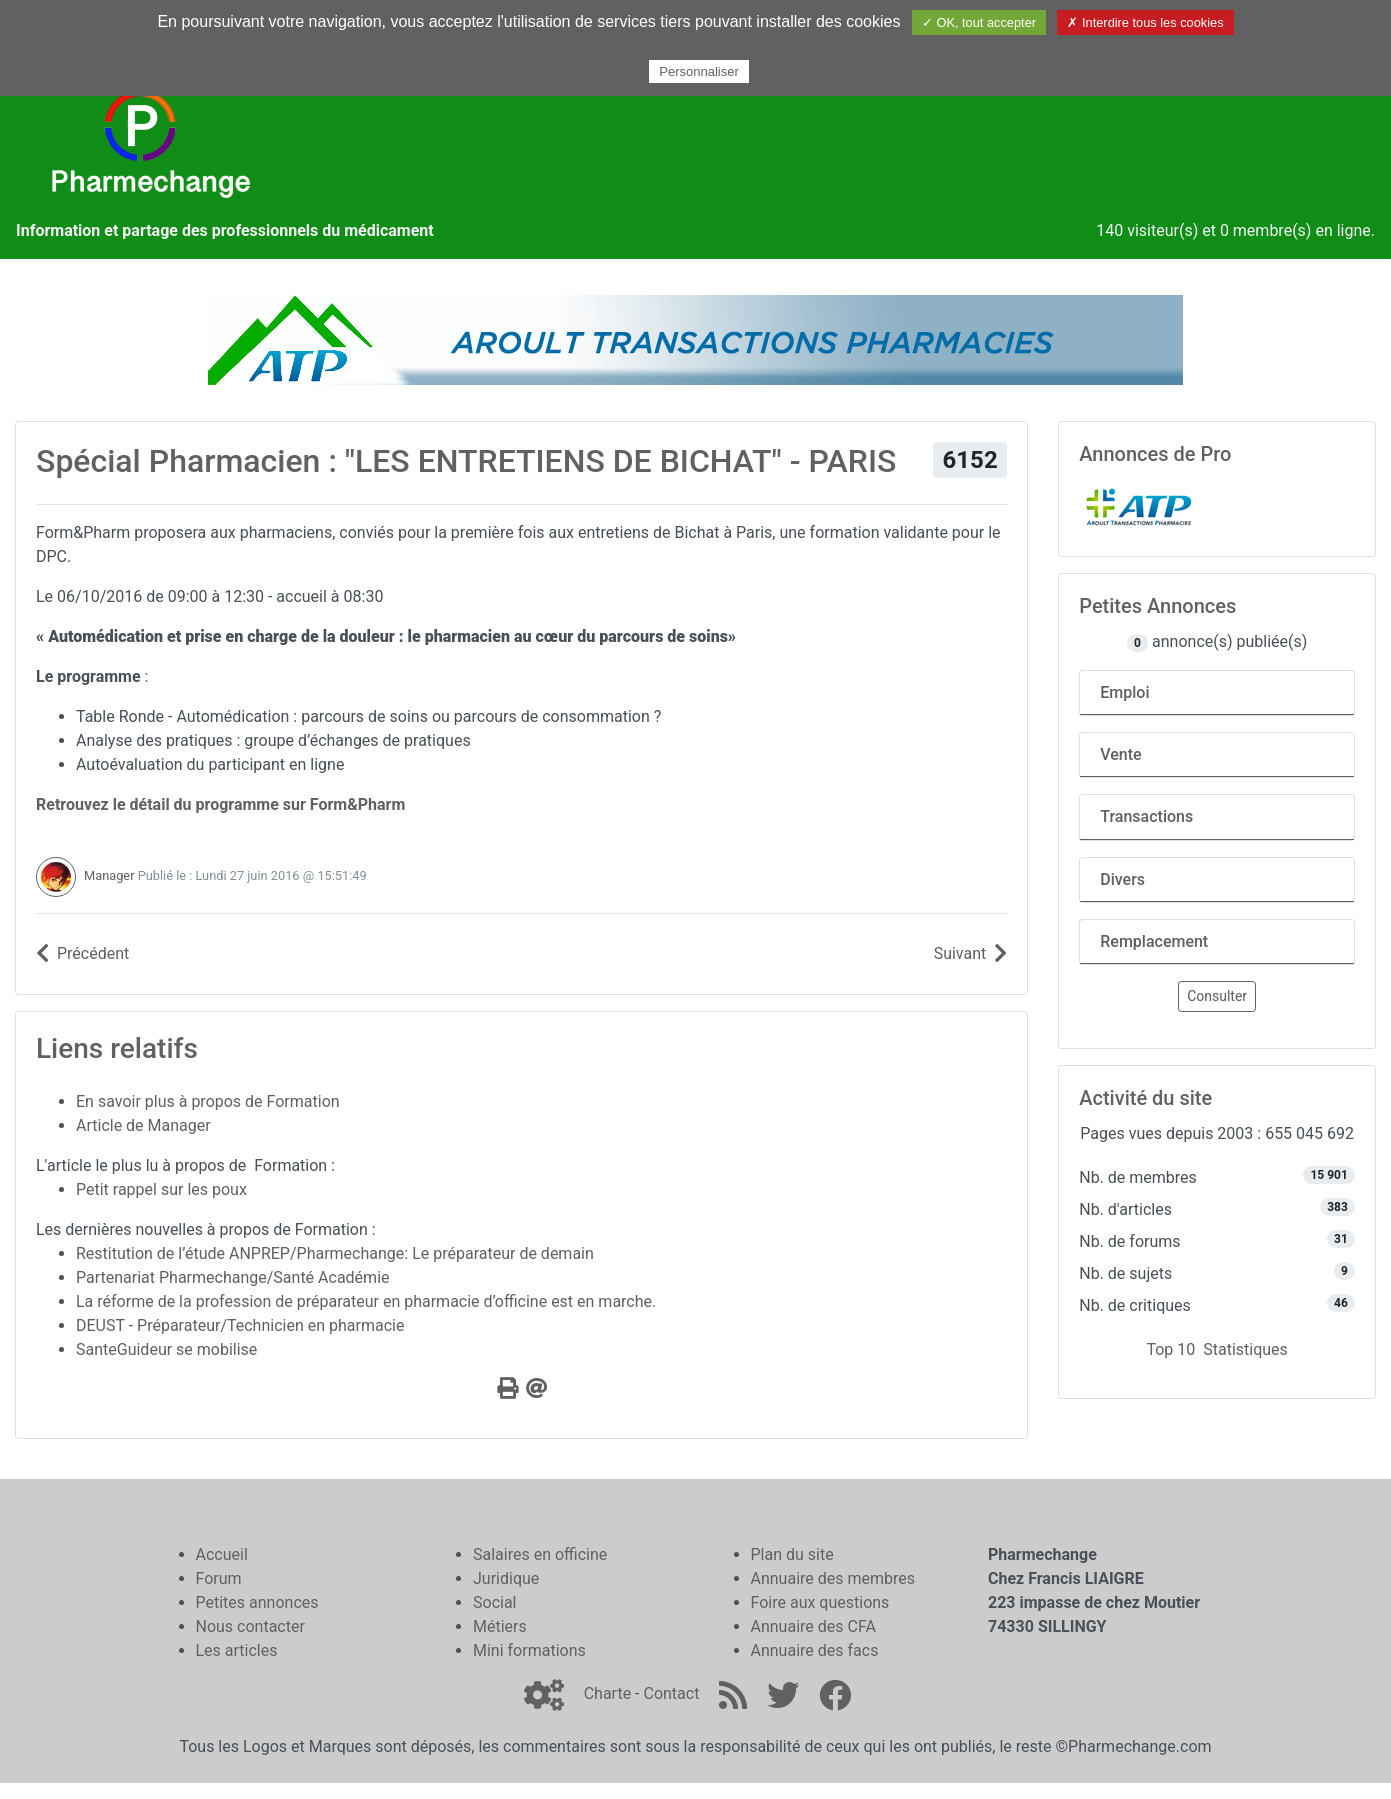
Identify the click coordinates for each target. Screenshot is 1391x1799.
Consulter (1217, 996)
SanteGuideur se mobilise (166, 1349)
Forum (219, 1578)
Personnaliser (699, 71)
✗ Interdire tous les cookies (1145, 22)
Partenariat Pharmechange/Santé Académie (233, 1277)
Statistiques (1245, 1349)
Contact (671, 1693)
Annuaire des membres (833, 1578)
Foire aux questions (820, 1602)
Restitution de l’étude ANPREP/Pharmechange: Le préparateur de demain (335, 1253)
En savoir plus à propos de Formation (208, 1101)
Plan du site (792, 1554)
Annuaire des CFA (813, 1626)
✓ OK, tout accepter (979, 22)
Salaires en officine (540, 1554)
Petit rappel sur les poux (161, 1189)
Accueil (222, 1554)
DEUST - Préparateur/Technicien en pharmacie (240, 1325)
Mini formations (529, 1650)
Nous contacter (250, 1626)
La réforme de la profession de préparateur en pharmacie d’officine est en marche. (366, 1301)
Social (494, 1602)
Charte (607, 1693)
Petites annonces (257, 1602)
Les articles (237, 1650)
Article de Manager (143, 1125)
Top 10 (1170, 1349)
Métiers (500, 1626)
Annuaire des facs (815, 1650)
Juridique (506, 1578)
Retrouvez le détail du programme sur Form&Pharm (220, 804)
